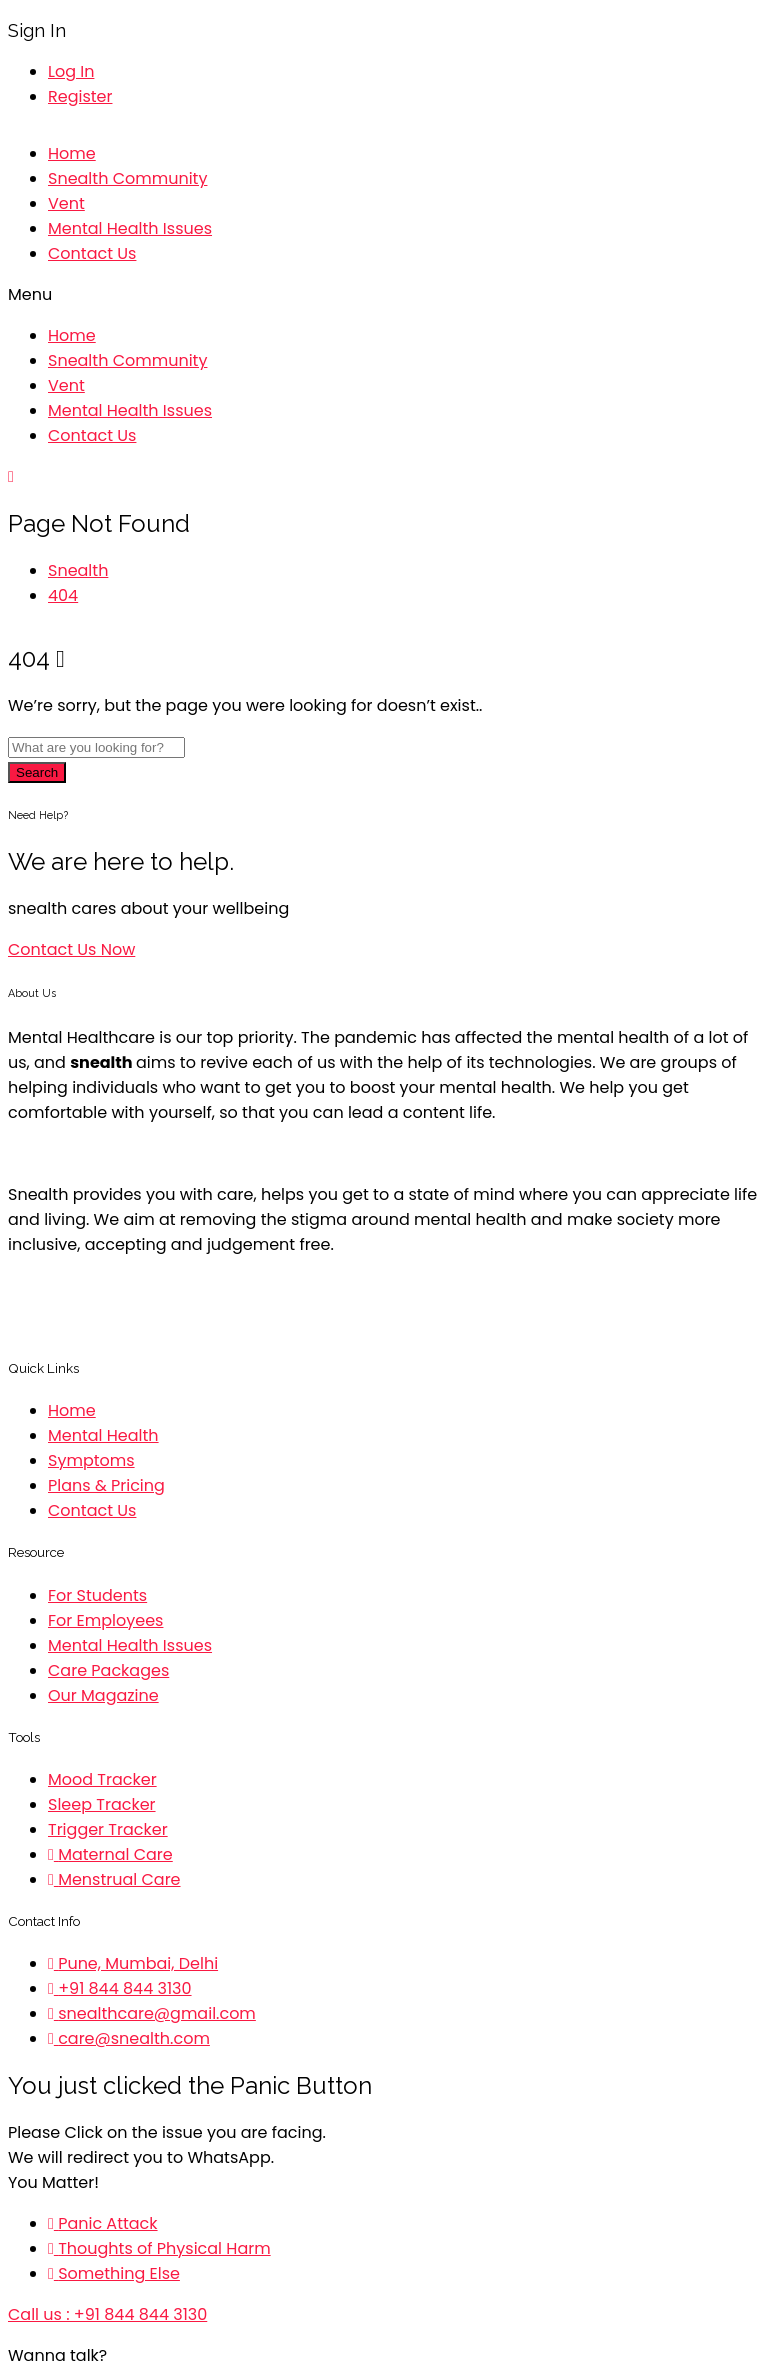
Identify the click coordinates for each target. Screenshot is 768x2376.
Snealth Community (127, 178)
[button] (384, 294)
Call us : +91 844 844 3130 (107, 2314)
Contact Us (92, 253)
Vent (66, 203)
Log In (71, 71)
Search (37, 772)
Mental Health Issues (130, 228)
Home (72, 153)
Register (80, 96)
